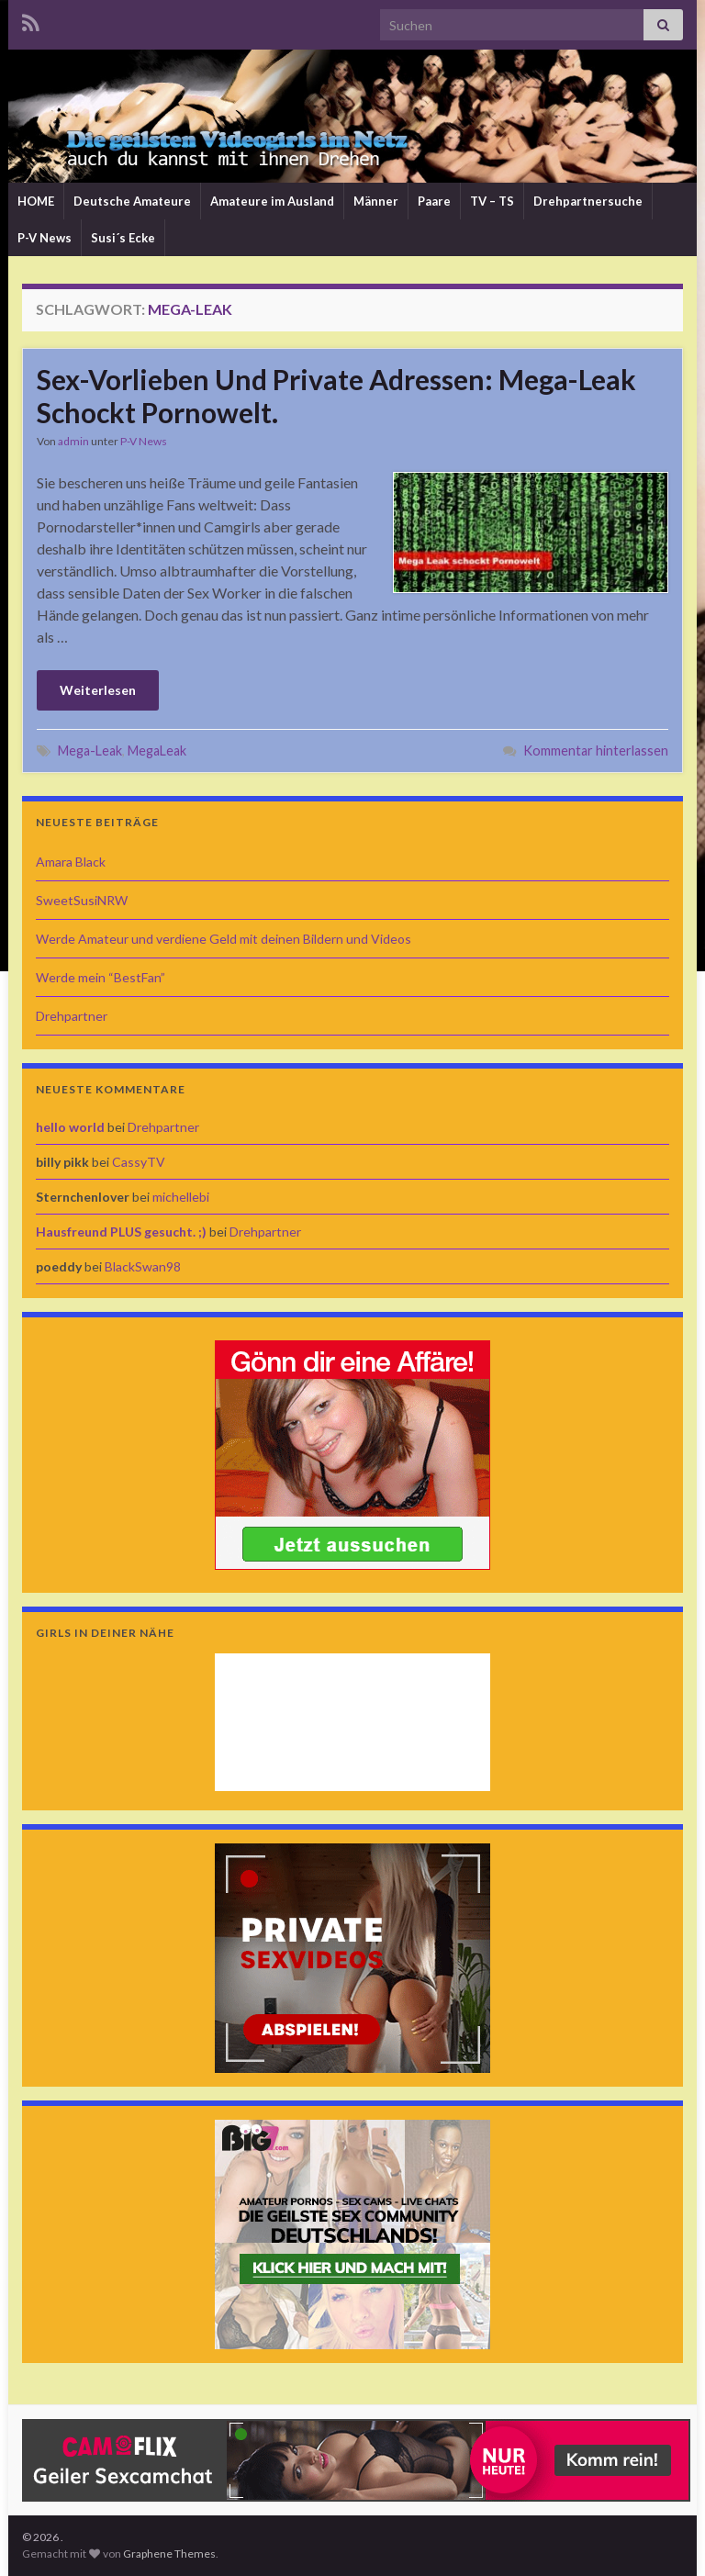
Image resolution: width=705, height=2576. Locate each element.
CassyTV (138, 1162)
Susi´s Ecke (123, 237)
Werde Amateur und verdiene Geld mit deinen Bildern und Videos (223, 938)
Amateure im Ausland (272, 201)
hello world (70, 1127)
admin (73, 441)
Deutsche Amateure (132, 201)
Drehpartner (71, 1016)
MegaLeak (157, 750)
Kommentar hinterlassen (595, 750)
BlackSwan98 (143, 1266)
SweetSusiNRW (82, 900)
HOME (35, 201)
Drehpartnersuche (588, 201)
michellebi (180, 1196)
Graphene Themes (169, 2553)
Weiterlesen (98, 690)
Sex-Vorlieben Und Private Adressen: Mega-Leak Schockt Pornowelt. (336, 396)
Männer (375, 201)
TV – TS (492, 201)
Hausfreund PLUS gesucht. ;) (121, 1231)
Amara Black (71, 861)
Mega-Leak (90, 750)
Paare (434, 201)
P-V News (44, 237)
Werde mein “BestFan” (100, 977)
